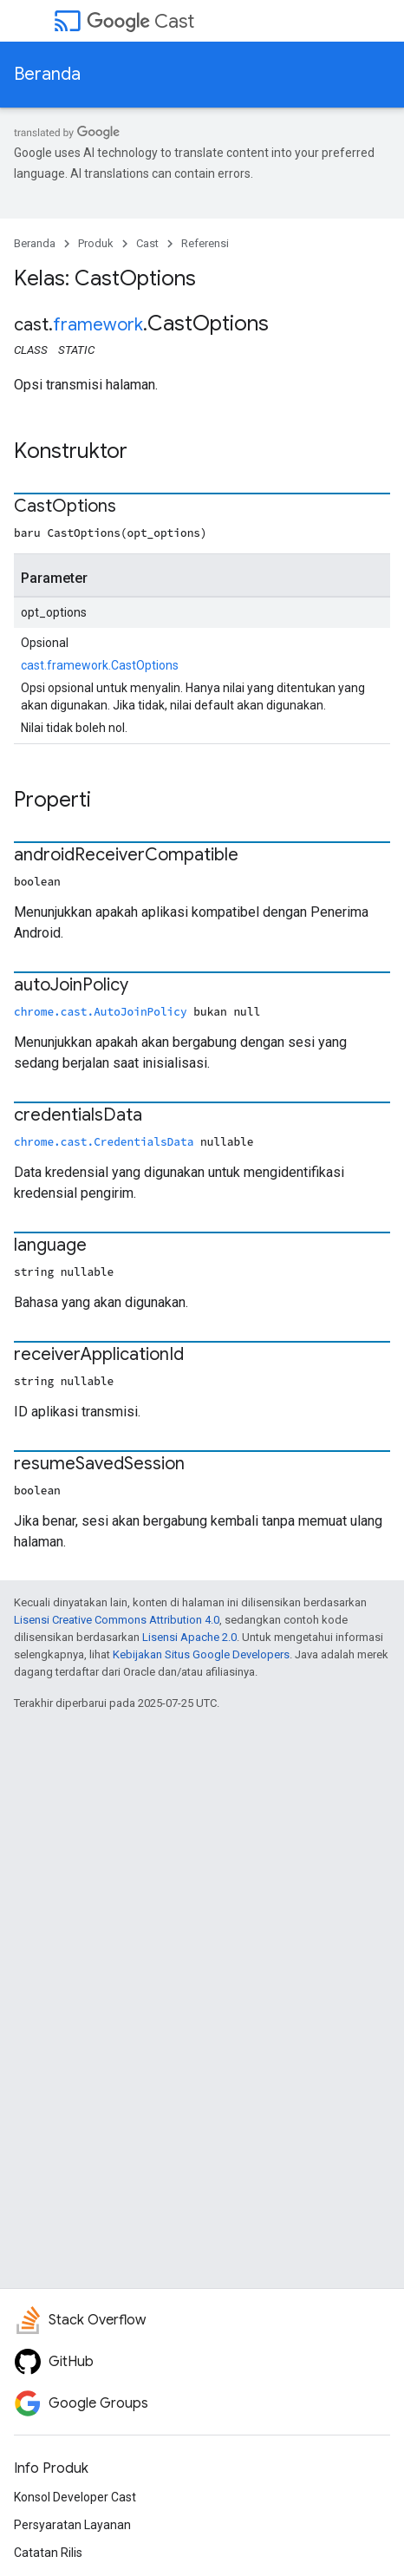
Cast (140, 21)
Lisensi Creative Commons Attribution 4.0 (116, 1619)
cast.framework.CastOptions (100, 665)
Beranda (47, 74)
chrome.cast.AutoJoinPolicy (100, 1011)
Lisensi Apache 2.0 (189, 1637)
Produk (96, 243)
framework (98, 325)
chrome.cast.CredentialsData (103, 1141)
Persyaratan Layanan (72, 2525)
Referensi (205, 243)
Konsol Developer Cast (75, 2497)
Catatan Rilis (48, 2553)
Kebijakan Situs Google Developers (201, 1654)
